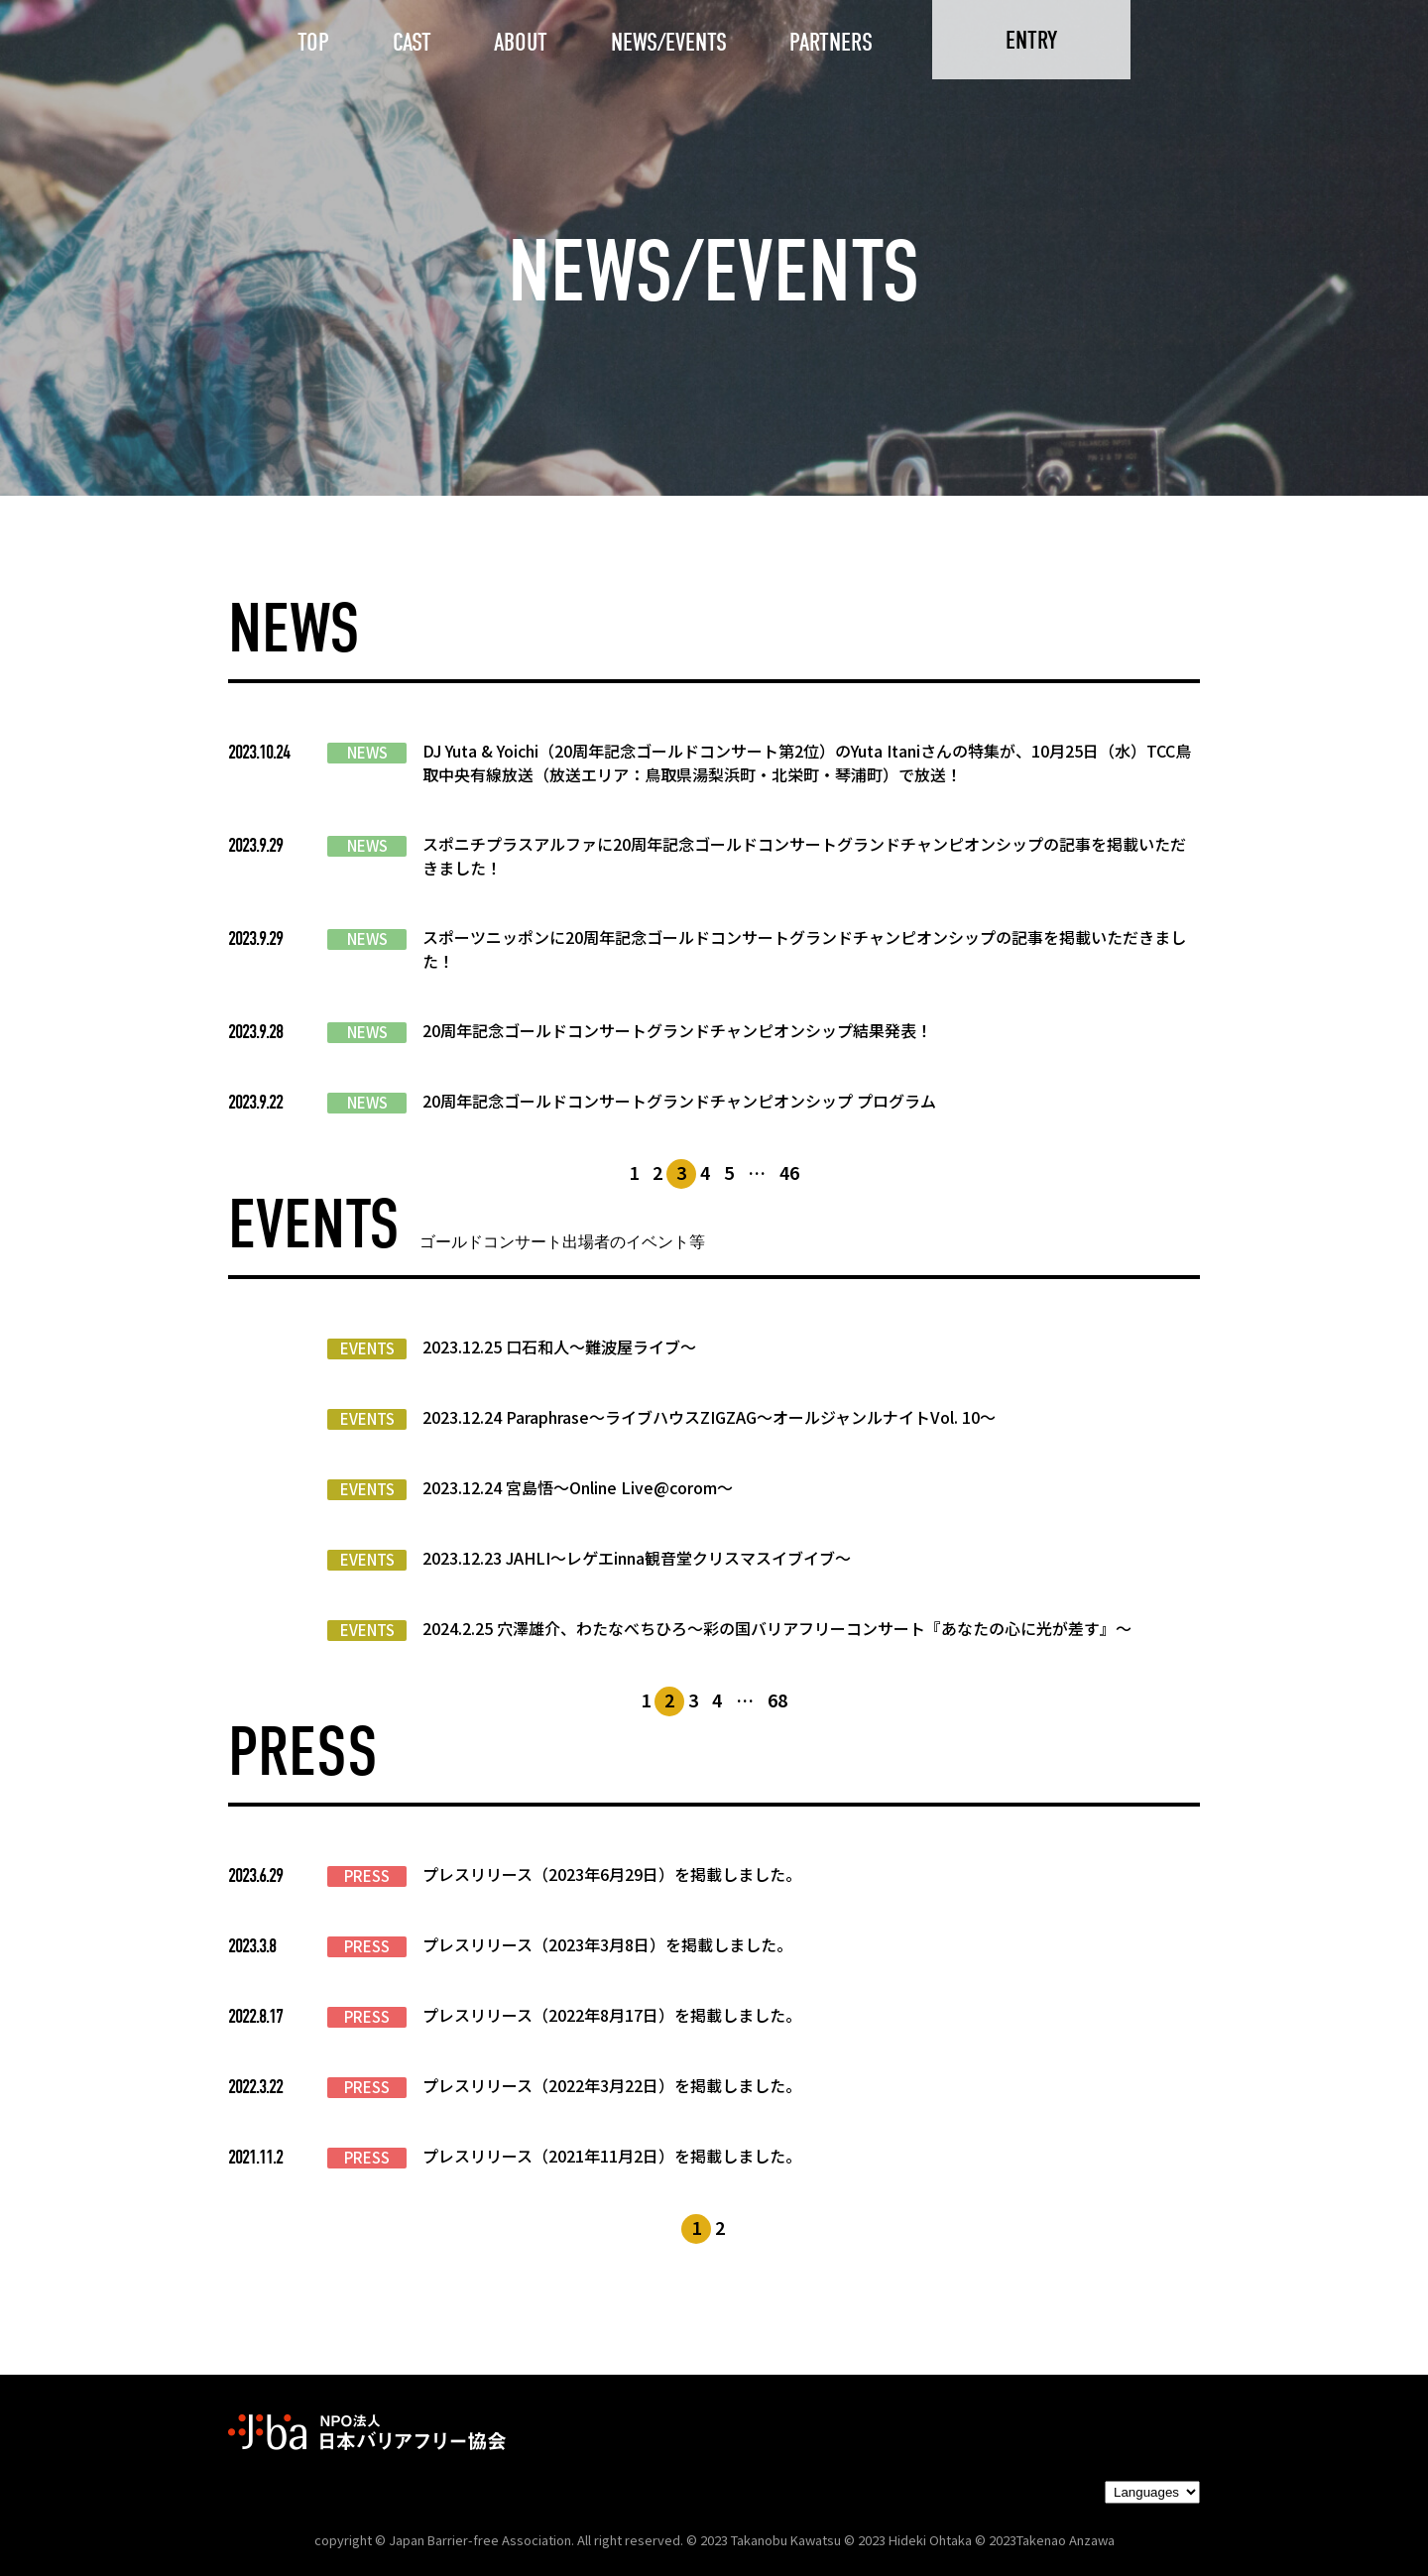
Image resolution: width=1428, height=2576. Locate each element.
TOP (313, 42)
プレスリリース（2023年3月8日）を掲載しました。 (607, 1944)
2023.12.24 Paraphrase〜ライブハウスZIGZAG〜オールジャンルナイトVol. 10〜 (709, 1417)
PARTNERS (831, 42)
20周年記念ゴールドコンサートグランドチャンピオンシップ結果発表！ (677, 1030)
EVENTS (367, 1348)
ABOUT (520, 42)
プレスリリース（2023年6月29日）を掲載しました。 (611, 1874)
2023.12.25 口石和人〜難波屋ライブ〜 (559, 1346)
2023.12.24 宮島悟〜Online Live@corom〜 (577, 1487)
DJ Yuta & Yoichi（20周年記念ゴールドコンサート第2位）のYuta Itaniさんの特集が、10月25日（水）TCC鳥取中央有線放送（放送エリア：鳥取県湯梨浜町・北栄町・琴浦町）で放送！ (806, 762)
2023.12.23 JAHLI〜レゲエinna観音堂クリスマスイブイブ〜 (636, 1558)
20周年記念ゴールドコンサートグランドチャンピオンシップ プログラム (679, 1100)
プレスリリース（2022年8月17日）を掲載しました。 (611, 2015)
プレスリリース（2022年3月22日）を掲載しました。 (611, 2085)
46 (789, 1172)
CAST (412, 42)
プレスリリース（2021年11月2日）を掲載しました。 (611, 2155)
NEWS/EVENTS (669, 42)
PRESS (367, 1876)
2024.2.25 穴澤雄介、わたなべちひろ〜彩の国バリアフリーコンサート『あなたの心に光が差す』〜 (776, 1628)
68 (777, 1699)
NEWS (367, 752)
